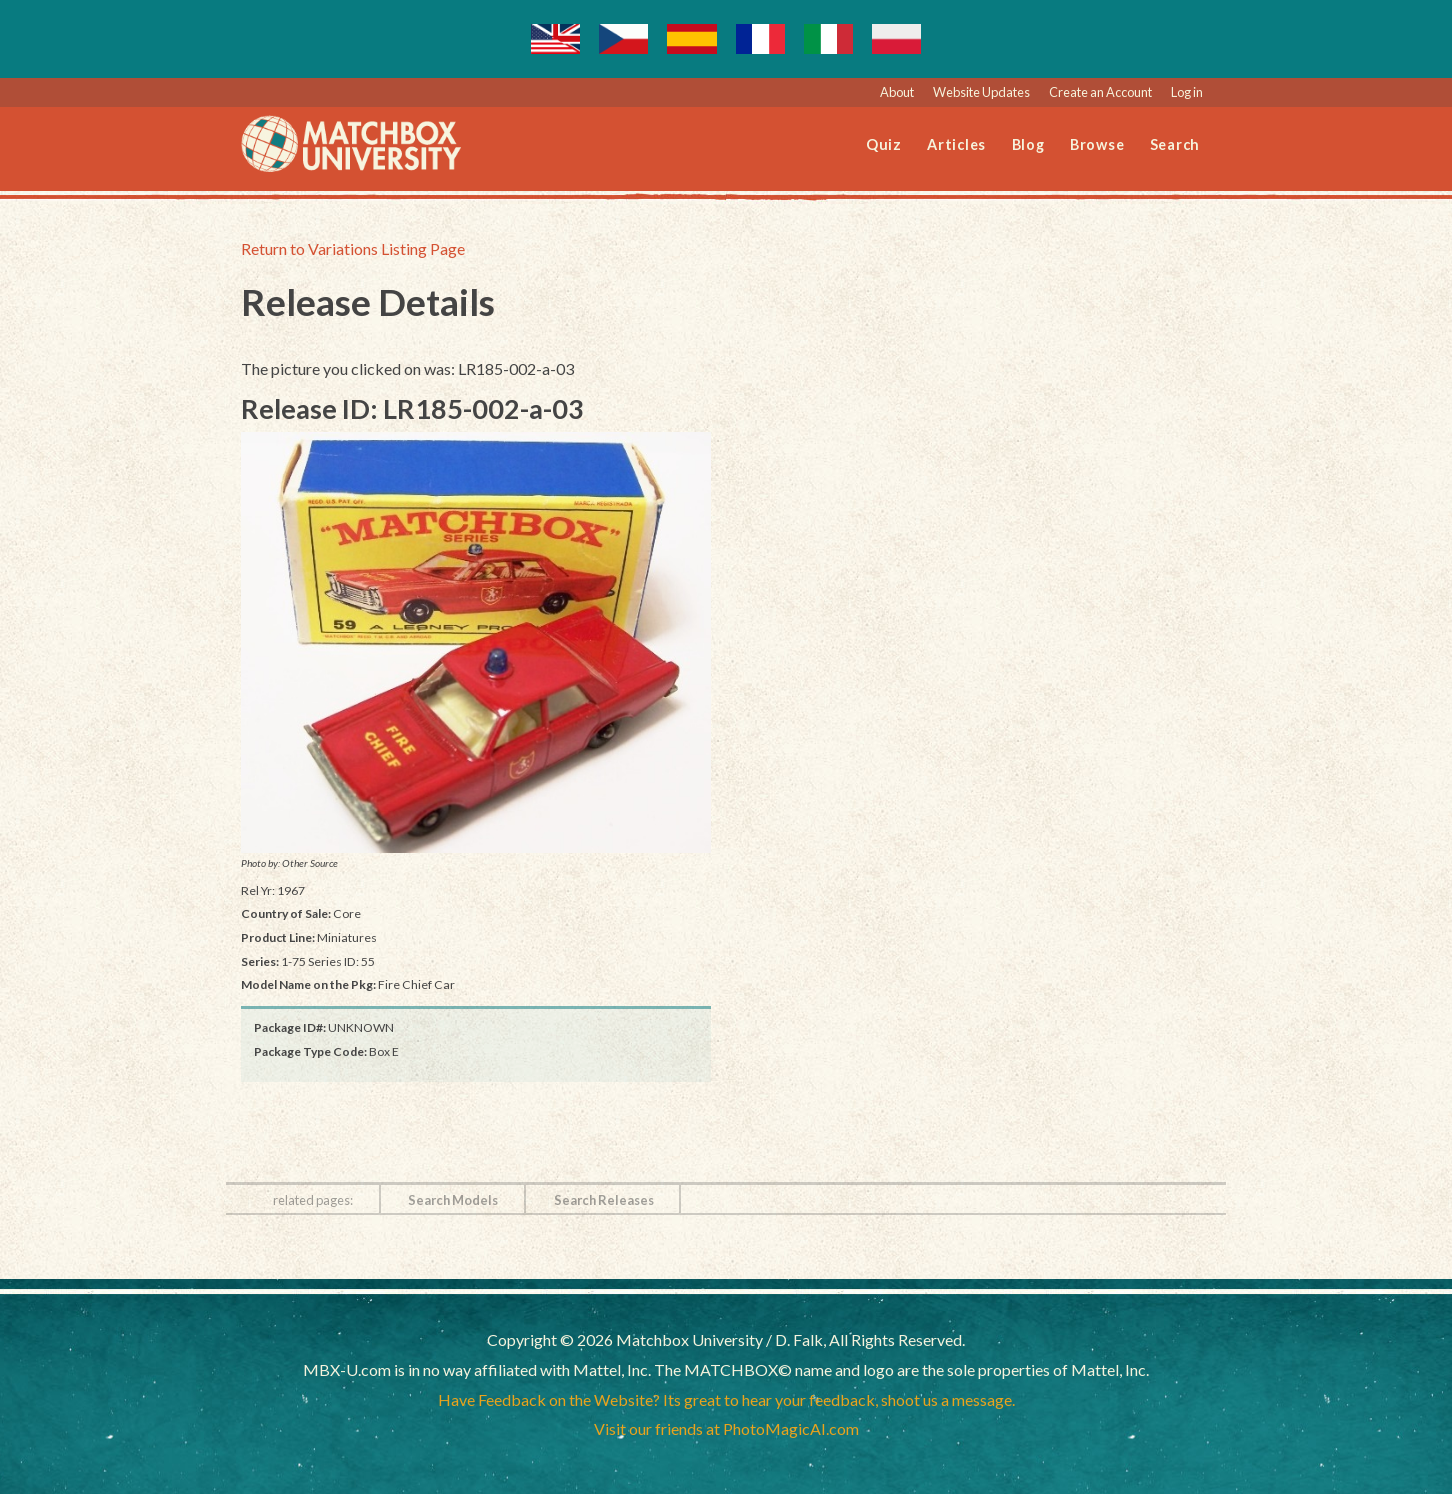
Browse (1097, 144)
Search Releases (604, 1200)
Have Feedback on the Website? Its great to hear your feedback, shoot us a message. (726, 1399)
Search (1175, 144)
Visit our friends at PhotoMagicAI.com (726, 1428)
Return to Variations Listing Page (353, 248)
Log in (1187, 92)
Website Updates (981, 92)
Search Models (453, 1200)
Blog (1028, 144)
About (897, 92)
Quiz (884, 144)
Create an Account (1100, 92)
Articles (956, 144)
